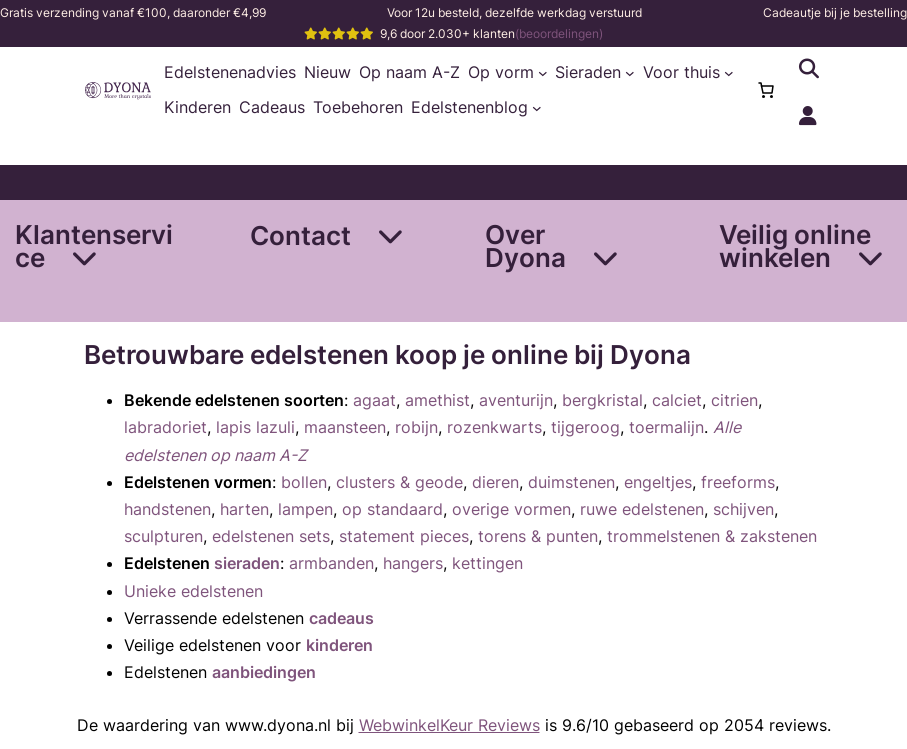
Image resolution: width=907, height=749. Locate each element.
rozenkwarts (494, 427)
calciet (677, 400)
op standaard (392, 509)
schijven (743, 509)
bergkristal (602, 400)
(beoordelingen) (559, 33)
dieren (495, 482)
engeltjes (658, 482)
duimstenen (571, 482)
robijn (416, 427)
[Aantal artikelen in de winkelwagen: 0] (766, 90)
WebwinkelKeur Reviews (449, 725)
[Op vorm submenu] (543, 73)
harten (244, 509)
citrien (734, 400)
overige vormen (511, 509)
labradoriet (165, 427)
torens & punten (538, 536)
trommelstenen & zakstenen (712, 536)
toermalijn (666, 427)
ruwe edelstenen (642, 509)
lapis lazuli (255, 427)
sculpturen (163, 536)
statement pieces (404, 536)
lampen (305, 509)
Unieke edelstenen (193, 591)
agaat (374, 400)
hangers (413, 563)
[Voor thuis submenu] (729, 73)
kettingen (487, 563)
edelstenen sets (271, 536)
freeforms (738, 482)
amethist (437, 400)
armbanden (331, 563)
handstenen (167, 509)
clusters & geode (399, 482)
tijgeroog (585, 427)
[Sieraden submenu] (630, 73)
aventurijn (516, 400)
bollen (304, 482)
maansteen (345, 427)
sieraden (247, 563)
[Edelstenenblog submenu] (537, 108)
